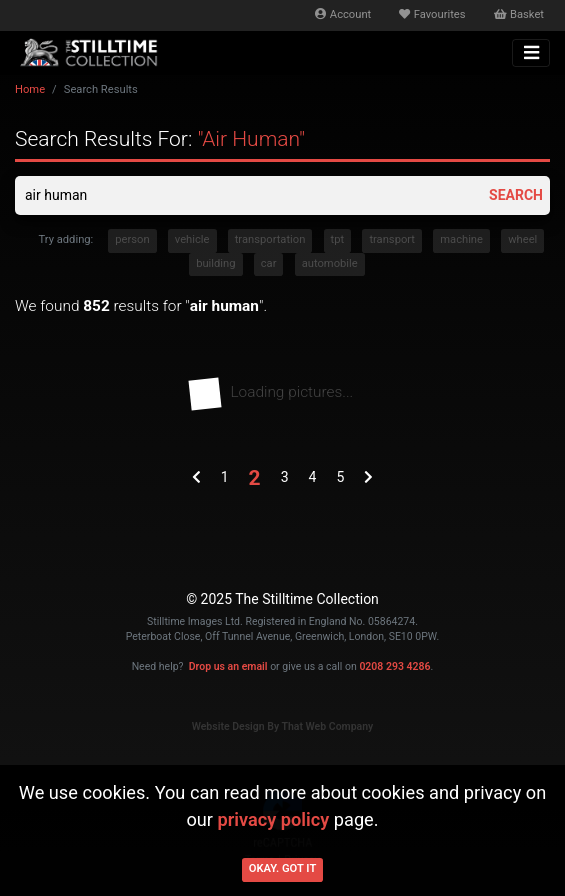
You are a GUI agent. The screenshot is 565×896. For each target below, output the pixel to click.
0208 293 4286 (394, 666)
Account (343, 14)
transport (392, 239)
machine (461, 239)
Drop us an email (228, 666)
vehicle (192, 239)
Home (30, 89)
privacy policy (274, 819)
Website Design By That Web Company (283, 726)
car (269, 263)
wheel (522, 239)
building (215, 263)
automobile (330, 263)
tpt (338, 239)
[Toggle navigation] (531, 53)
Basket (519, 14)
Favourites (432, 14)
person (132, 239)
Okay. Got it (283, 868)
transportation (270, 239)
